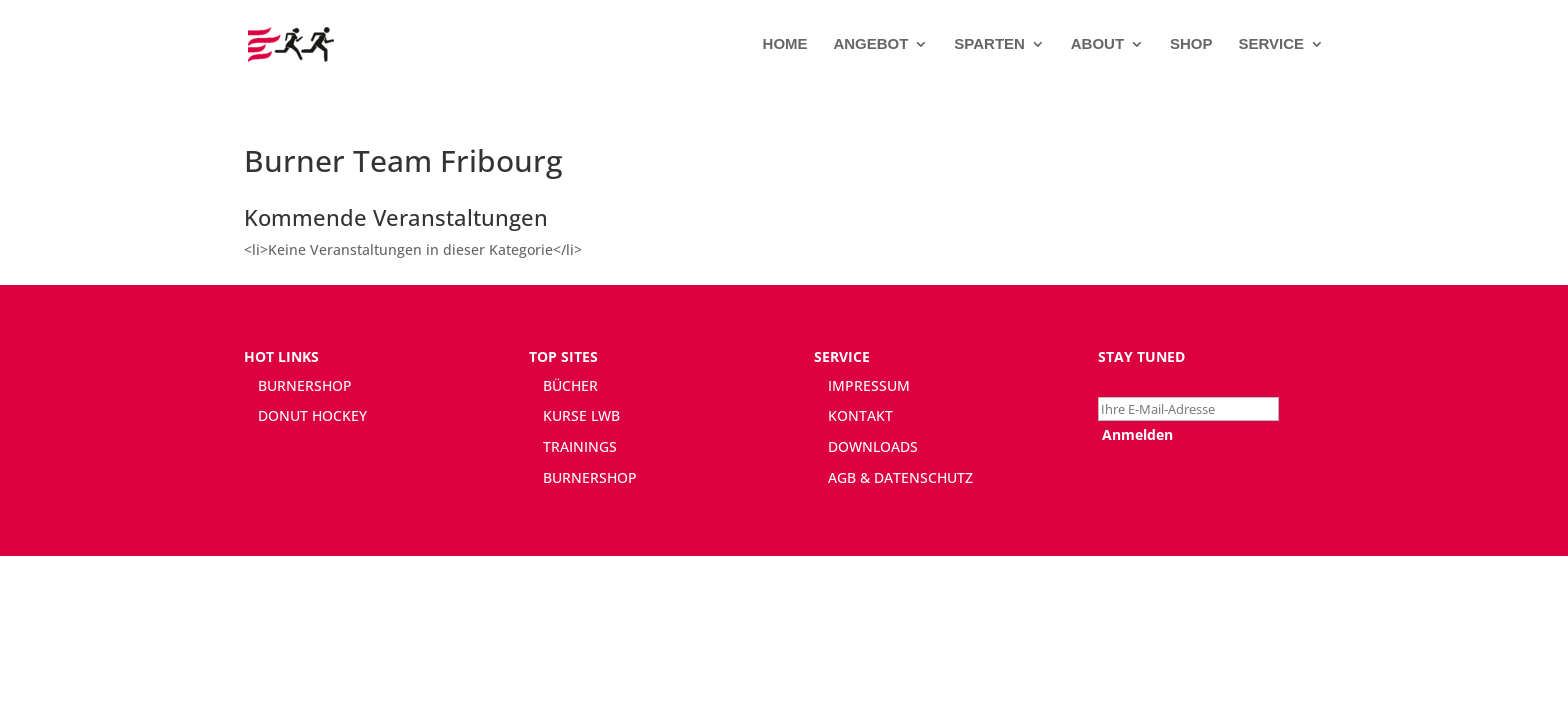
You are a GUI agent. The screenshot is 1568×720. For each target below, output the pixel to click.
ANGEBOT (870, 44)
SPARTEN (989, 44)
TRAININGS (580, 446)
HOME (785, 44)
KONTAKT (860, 415)
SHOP (1191, 44)
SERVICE (1271, 44)
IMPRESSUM (869, 385)
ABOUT (1097, 44)
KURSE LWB (581, 415)
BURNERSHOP (305, 385)
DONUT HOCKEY (312, 415)
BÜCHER (570, 385)
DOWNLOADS (873, 446)
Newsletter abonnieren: (1177, 385)
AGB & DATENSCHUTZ (900, 477)
